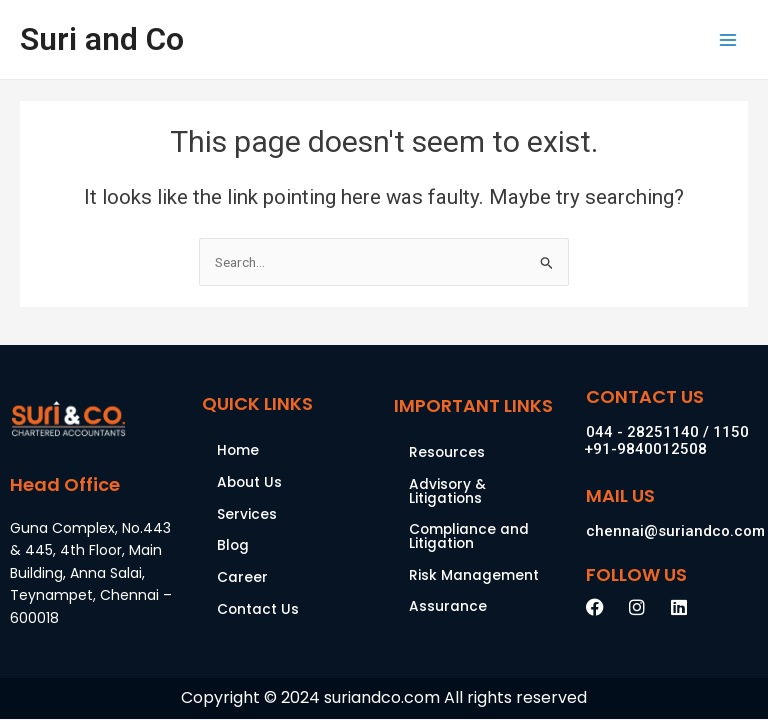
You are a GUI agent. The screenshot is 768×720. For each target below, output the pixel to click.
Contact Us (258, 609)
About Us (249, 482)
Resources (447, 452)
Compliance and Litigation (469, 536)
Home (238, 450)
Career (242, 577)
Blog (233, 545)
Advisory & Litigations (447, 491)
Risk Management (474, 575)
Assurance (448, 606)
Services (247, 514)
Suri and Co (102, 39)
